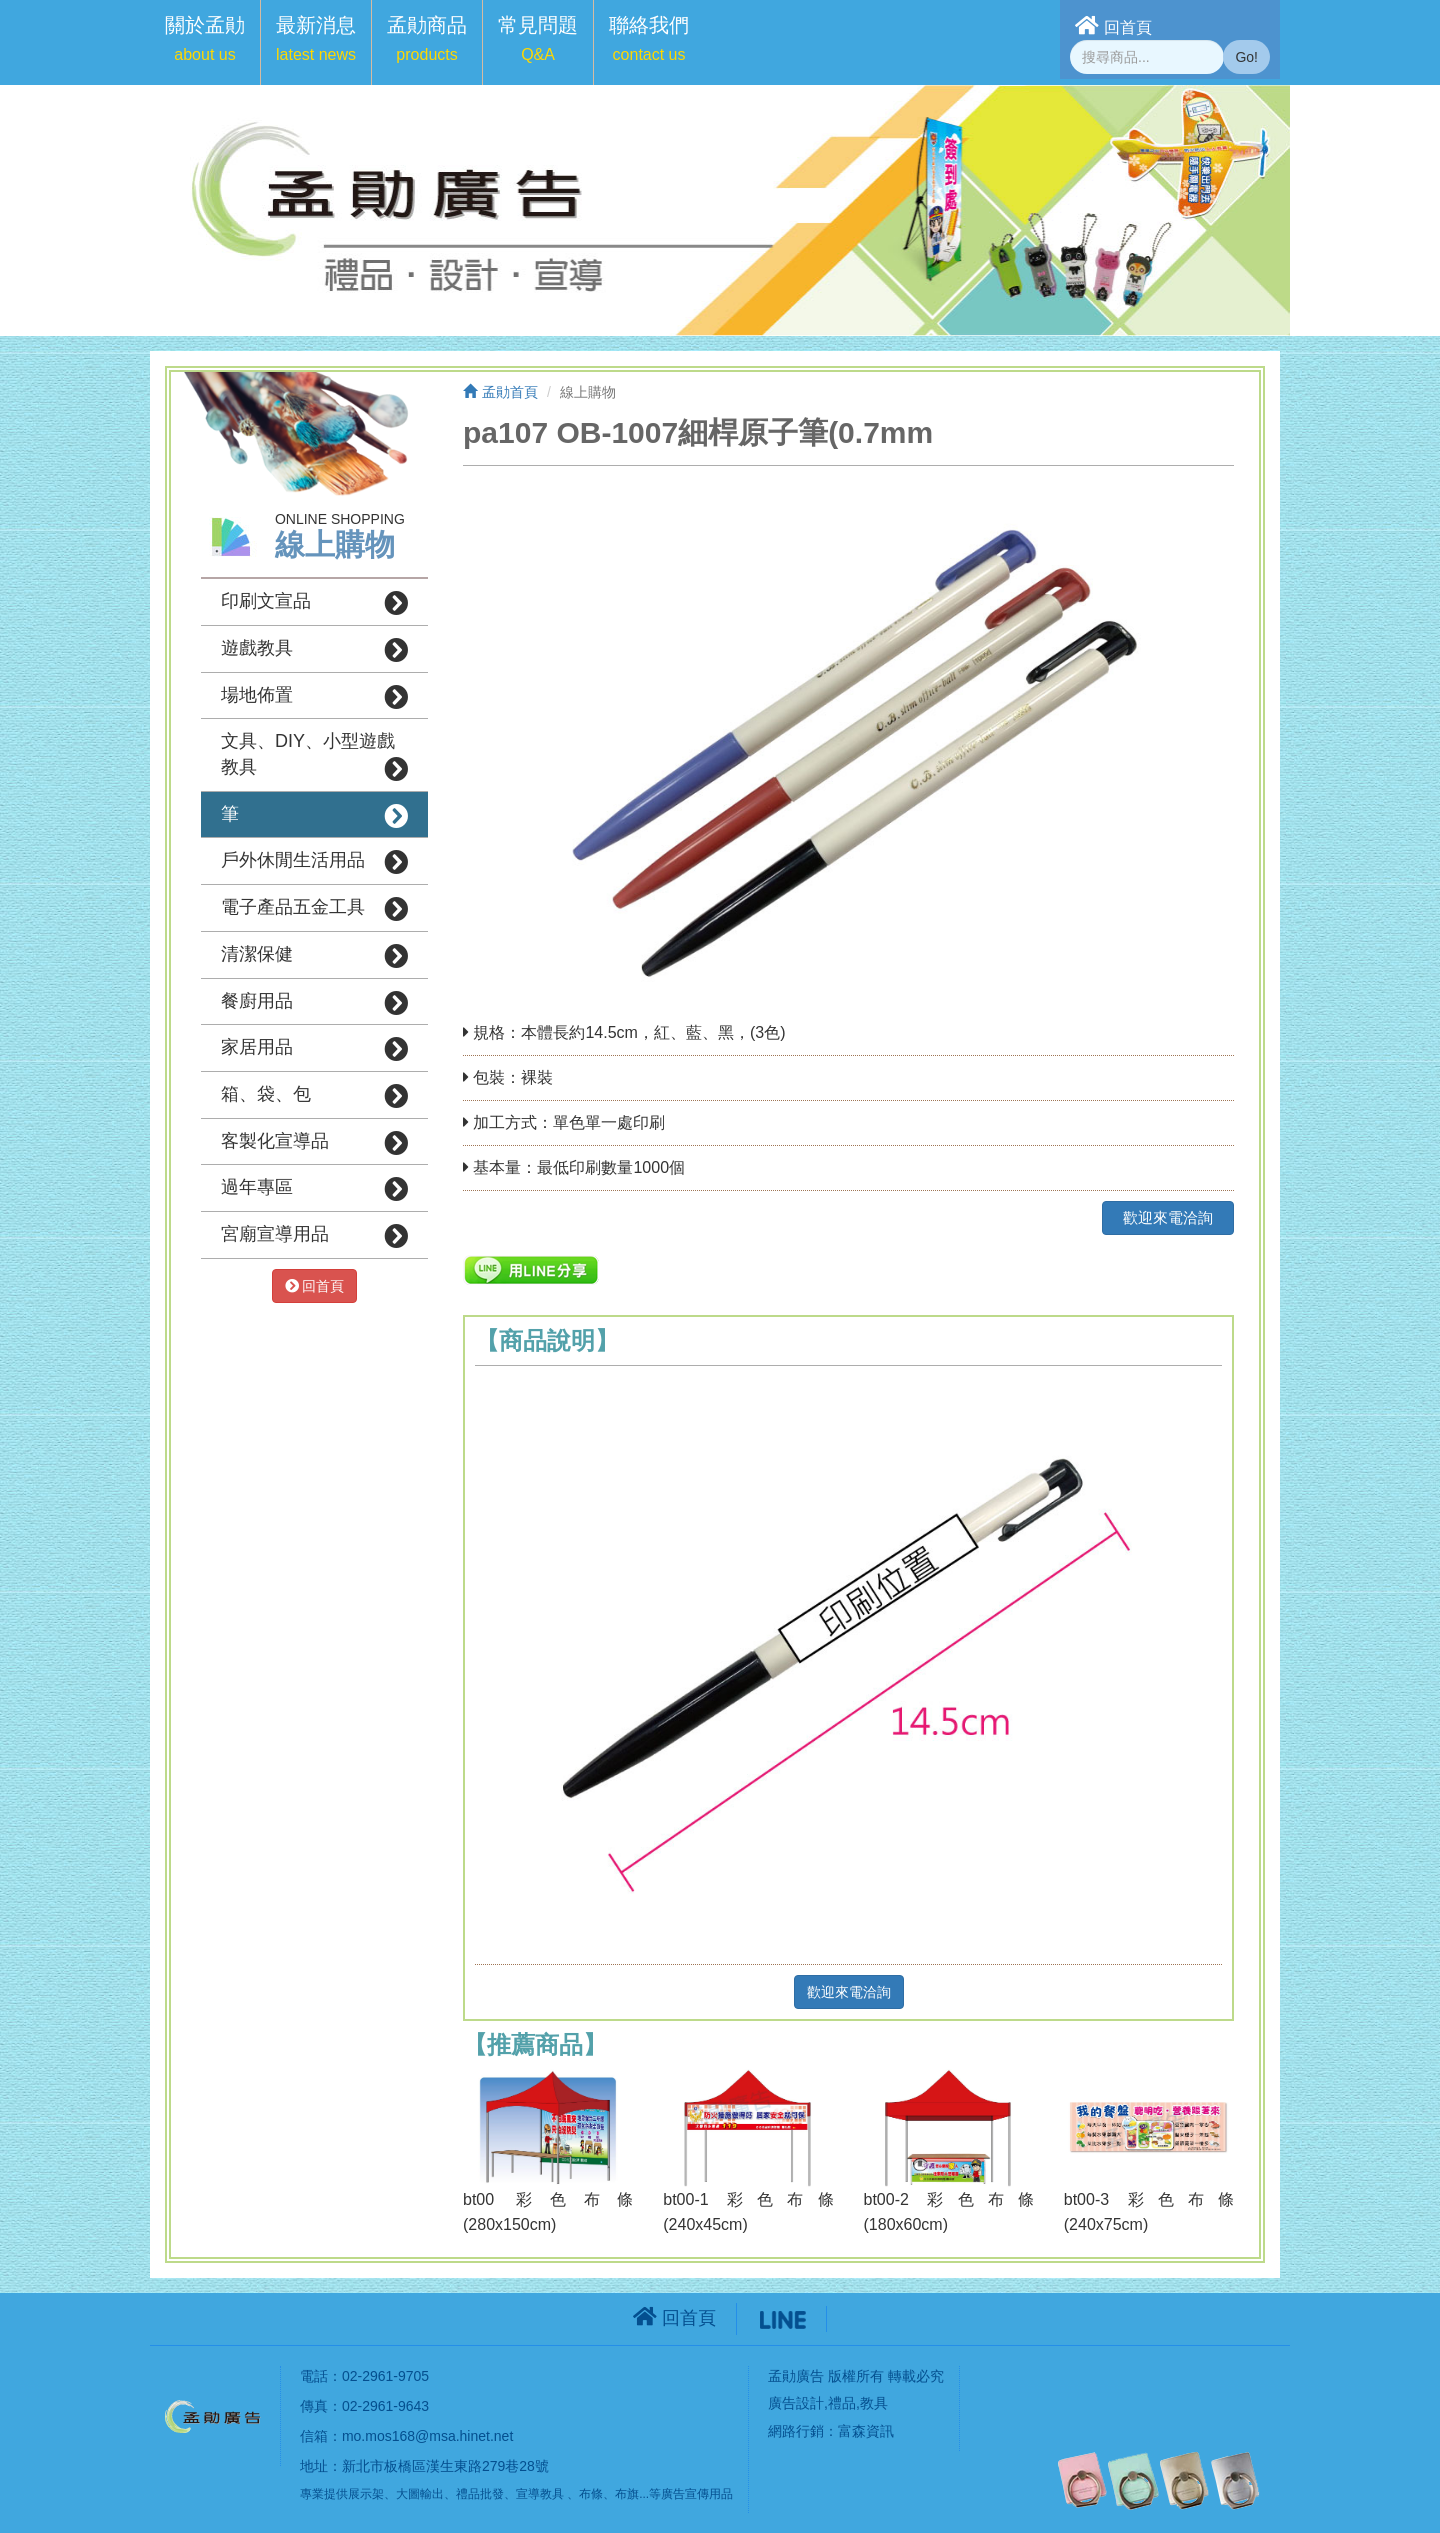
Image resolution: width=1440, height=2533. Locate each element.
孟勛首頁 (500, 392)
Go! (1246, 57)
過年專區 (314, 1189)
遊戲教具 (314, 650)
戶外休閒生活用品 (314, 862)
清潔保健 (314, 956)
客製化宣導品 (314, 1143)
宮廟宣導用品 (314, 1236)
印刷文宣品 (314, 603)
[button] (205, 42)
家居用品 (314, 1049)
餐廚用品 (314, 1003)
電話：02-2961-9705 (364, 2376)
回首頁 (1113, 25)
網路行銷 (796, 2431)
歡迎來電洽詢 (1168, 1217)
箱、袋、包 (314, 1096)
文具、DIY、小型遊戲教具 (314, 756)
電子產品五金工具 (314, 909)
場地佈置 (314, 697)
